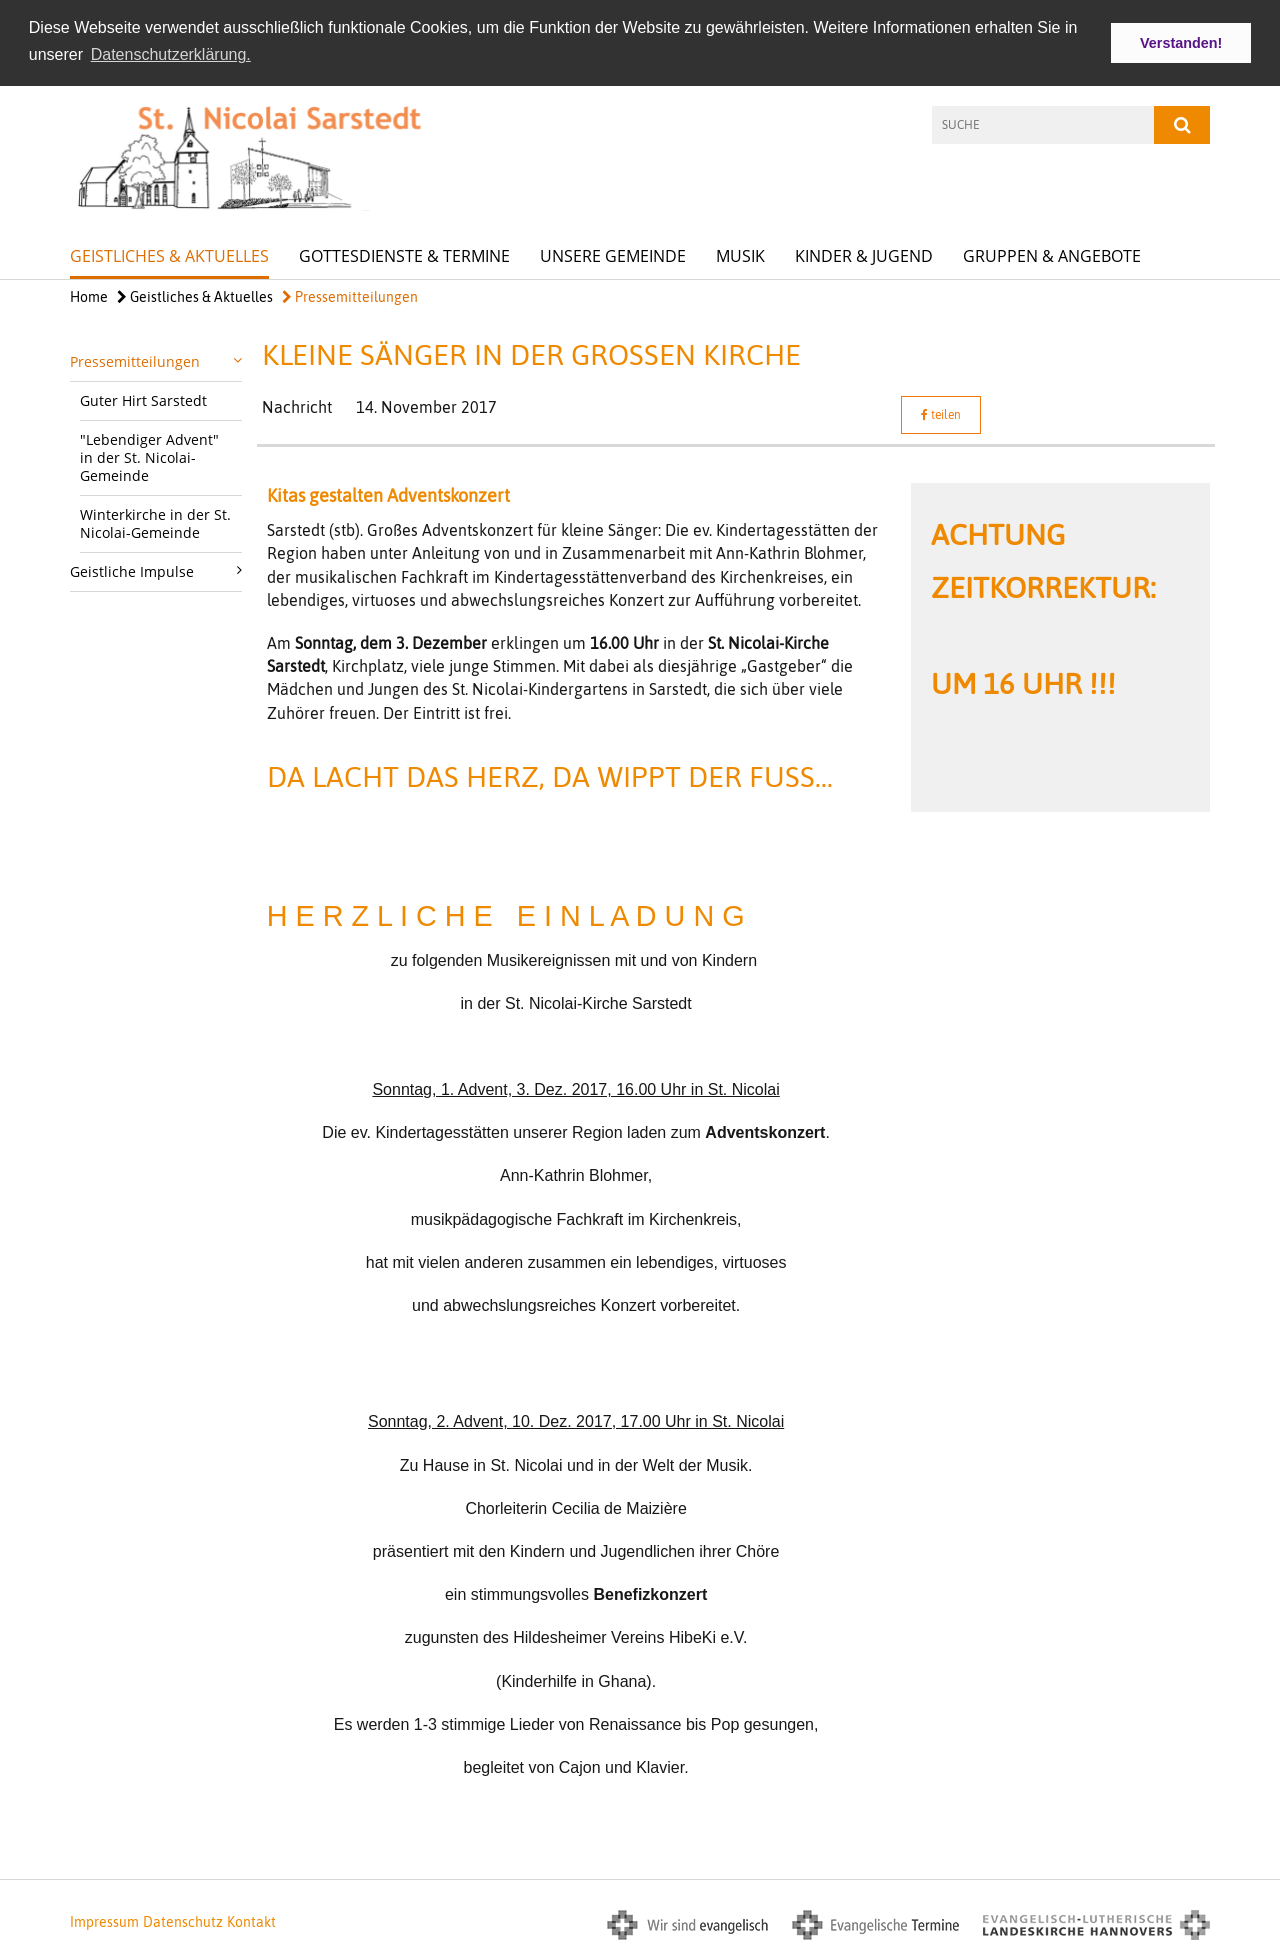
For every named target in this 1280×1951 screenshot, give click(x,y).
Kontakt (251, 1921)
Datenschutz (183, 1921)
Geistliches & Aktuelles (169, 254)
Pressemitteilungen (350, 295)
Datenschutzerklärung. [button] (171, 54)
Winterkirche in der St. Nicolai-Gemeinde (155, 521)
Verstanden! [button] (1181, 43)
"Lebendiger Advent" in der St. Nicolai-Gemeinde (149, 455)
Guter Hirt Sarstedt (143, 398)
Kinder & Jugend (864, 254)
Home (89, 295)
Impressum (104, 1921)
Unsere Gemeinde (613, 254)
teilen (941, 414)
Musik (740, 254)
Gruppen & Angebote (1052, 254)
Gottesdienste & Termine (404, 254)
